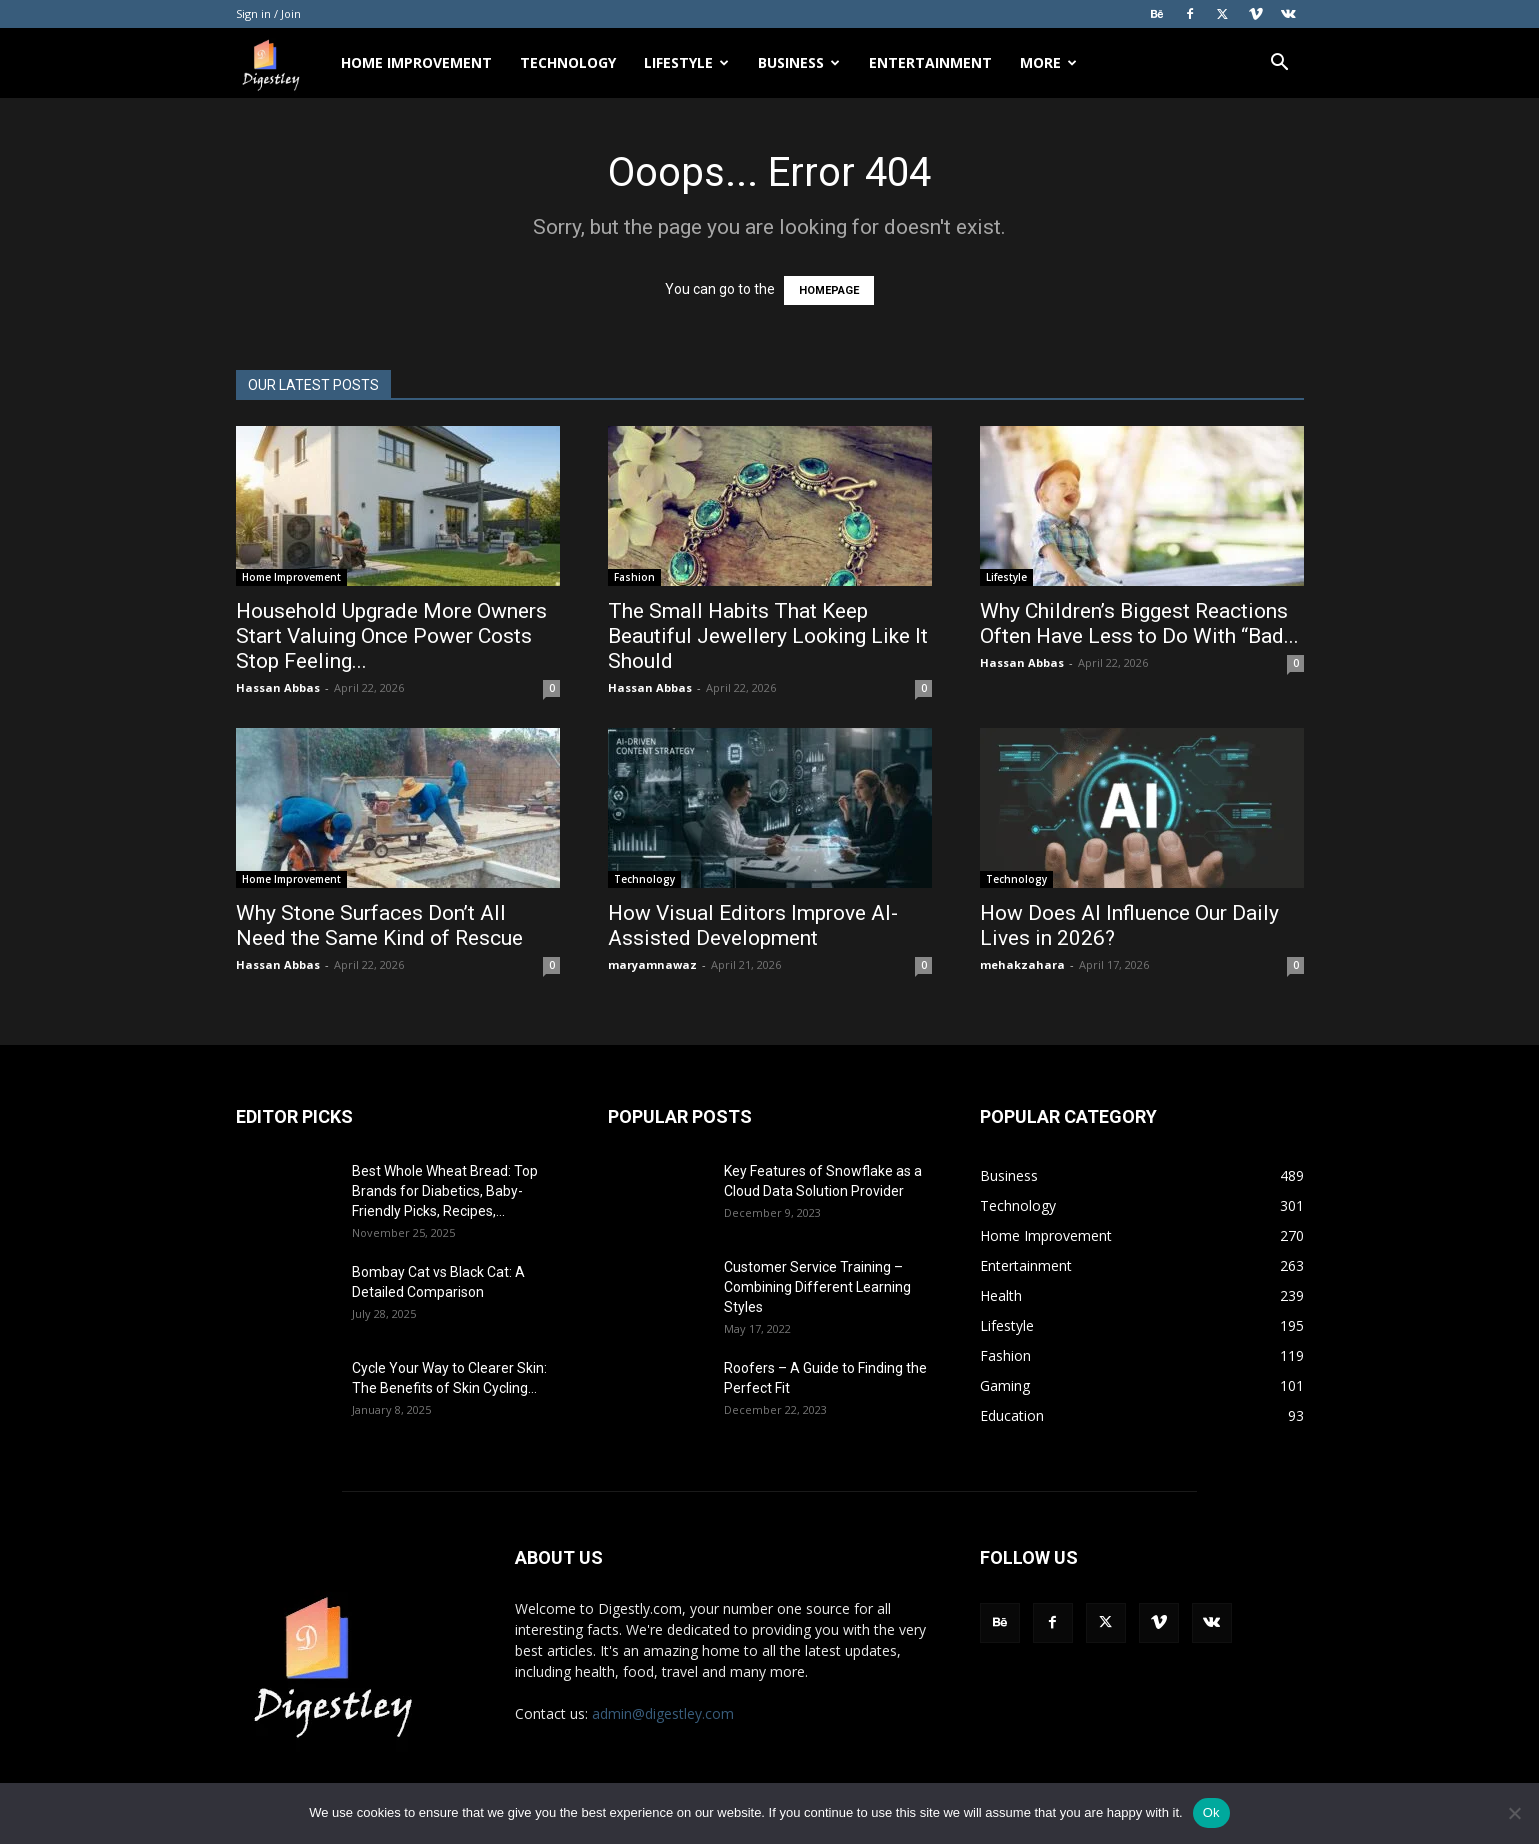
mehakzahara (1022, 964)
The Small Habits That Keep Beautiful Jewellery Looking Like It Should (768, 636)
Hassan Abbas (278, 687)
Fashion (634, 577)
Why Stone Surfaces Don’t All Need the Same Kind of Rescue (382, 925)
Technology (568, 62)
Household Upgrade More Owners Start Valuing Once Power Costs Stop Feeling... (391, 636)
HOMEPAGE (829, 290)
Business (799, 62)
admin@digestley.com (663, 1713)
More (1048, 62)
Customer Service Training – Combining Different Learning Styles (817, 1287)
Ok (1211, 1812)
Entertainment (930, 62)
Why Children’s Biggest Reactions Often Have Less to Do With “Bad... (1139, 623)
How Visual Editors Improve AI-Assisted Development (753, 925)
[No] (1514, 1813)
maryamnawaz (652, 964)
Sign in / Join (268, 13)
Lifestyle (686, 62)
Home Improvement (416, 62)
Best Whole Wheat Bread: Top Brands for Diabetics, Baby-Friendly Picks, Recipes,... (445, 1191)
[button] (1280, 64)
